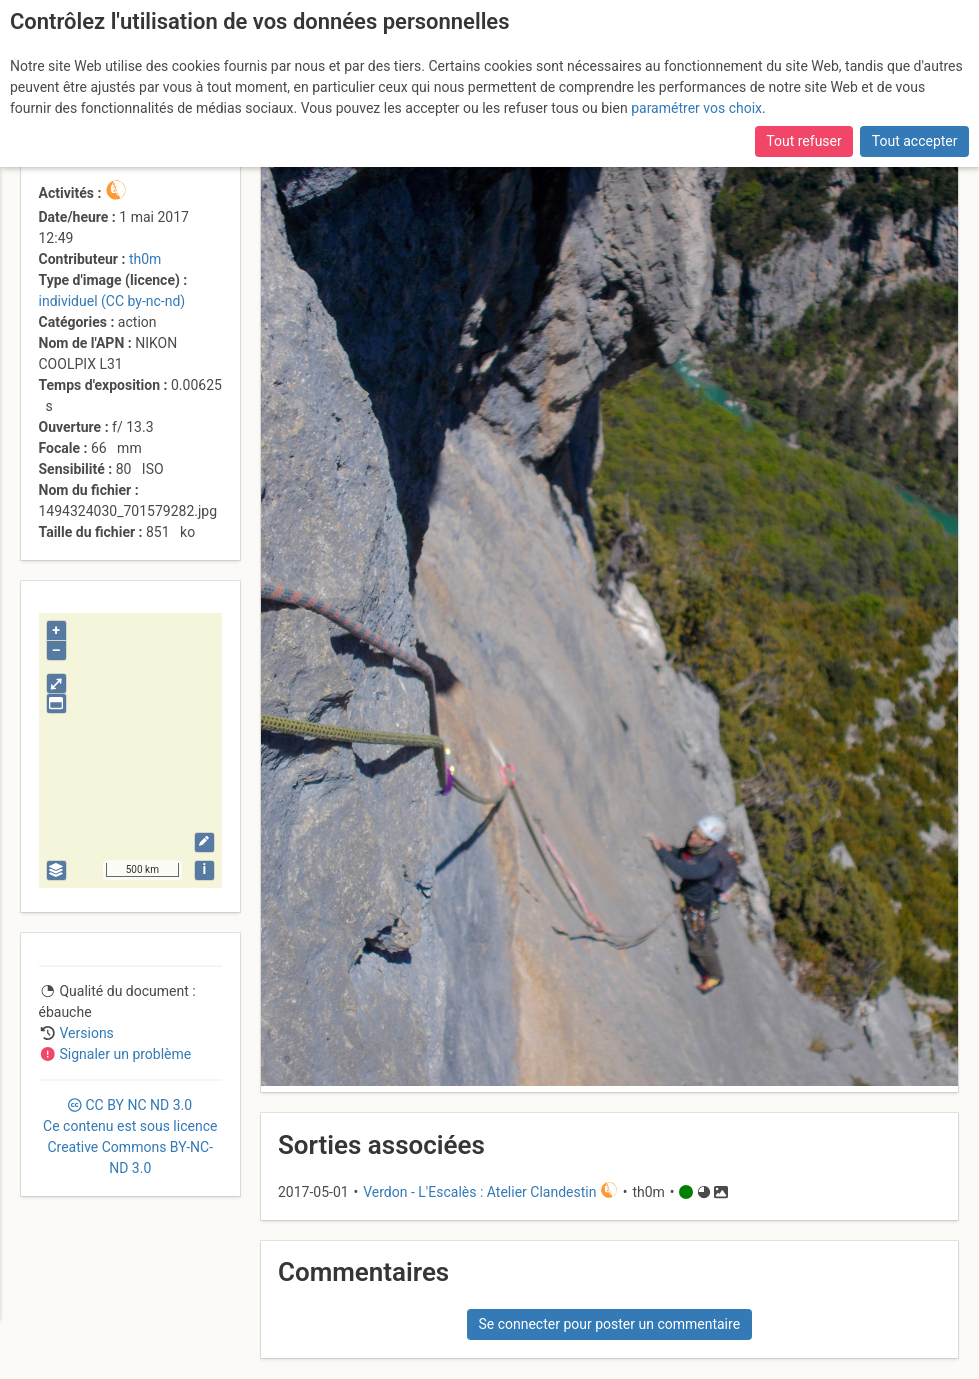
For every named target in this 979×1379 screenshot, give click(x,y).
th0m (145, 259)
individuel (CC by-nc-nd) (112, 301)
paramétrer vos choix (696, 108)
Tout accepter (915, 141)
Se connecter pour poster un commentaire (609, 1324)
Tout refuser (803, 141)
